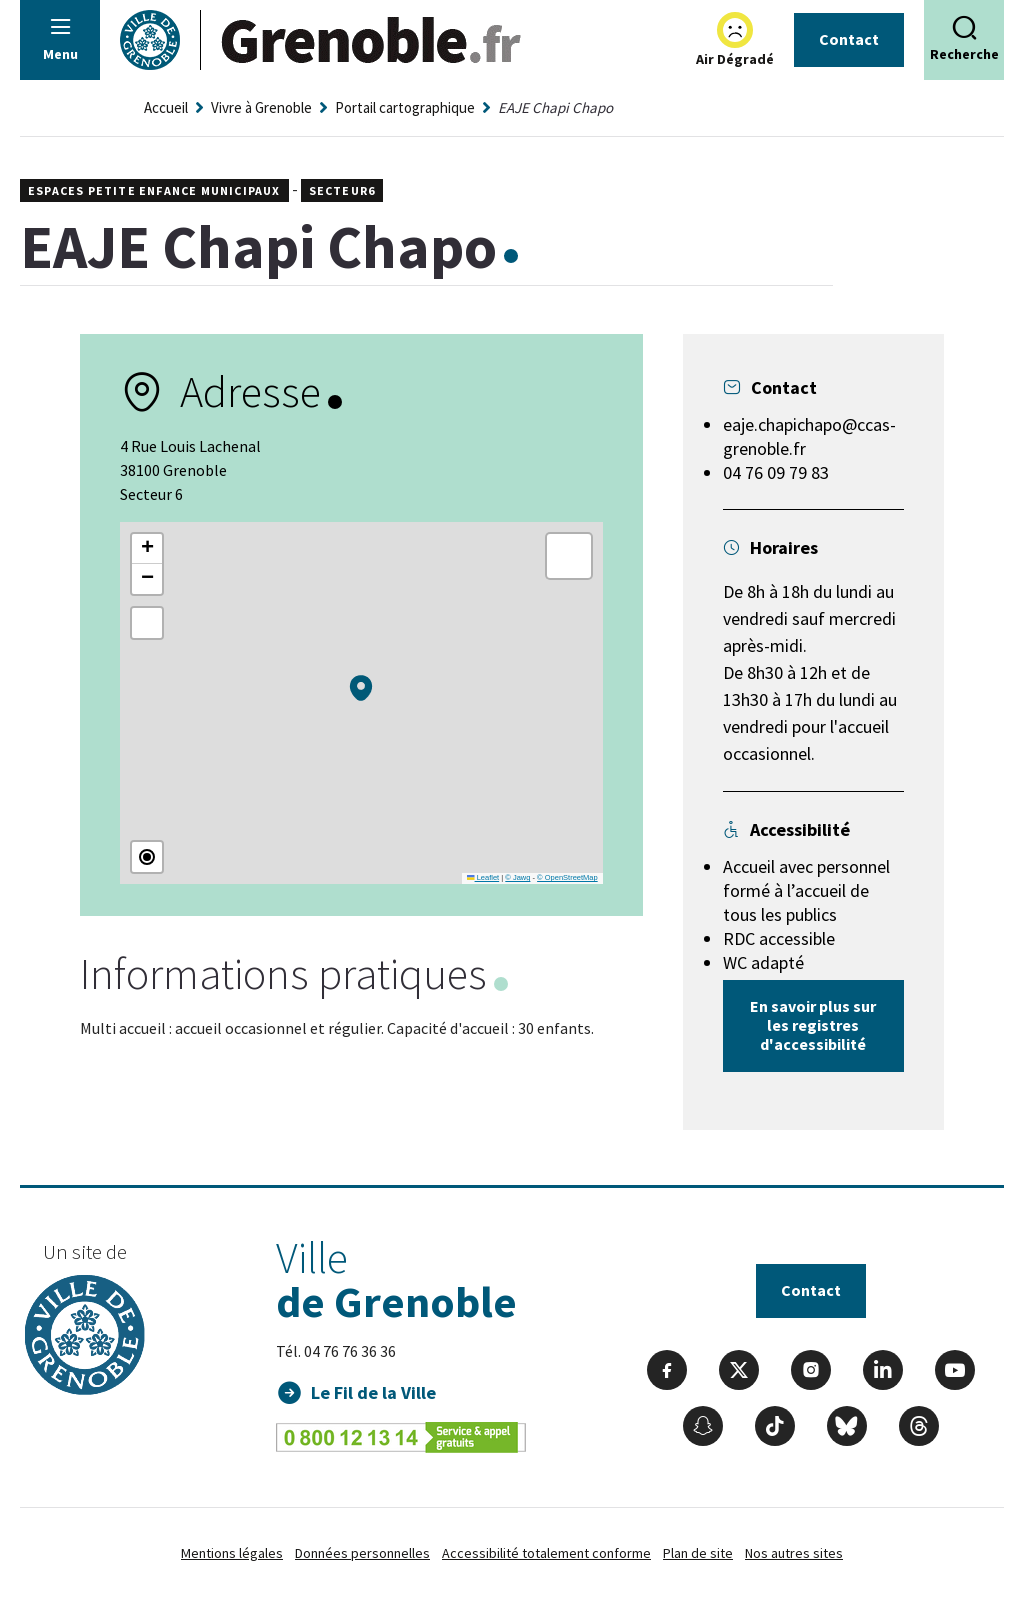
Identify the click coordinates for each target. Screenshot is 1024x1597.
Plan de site (698, 1553)
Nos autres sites (794, 1553)
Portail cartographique (405, 107)
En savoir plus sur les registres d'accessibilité (813, 1025)
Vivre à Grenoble (261, 107)
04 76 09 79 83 (776, 472)
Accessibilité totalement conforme (546, 1553)
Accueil (166, 107)
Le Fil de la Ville (373, 1392)
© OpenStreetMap (567, 877)
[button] (361, 688)
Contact (849, 39)
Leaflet (483, 877)
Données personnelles (362, 1553)
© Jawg (517, 877)
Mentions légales (232, 1553)
